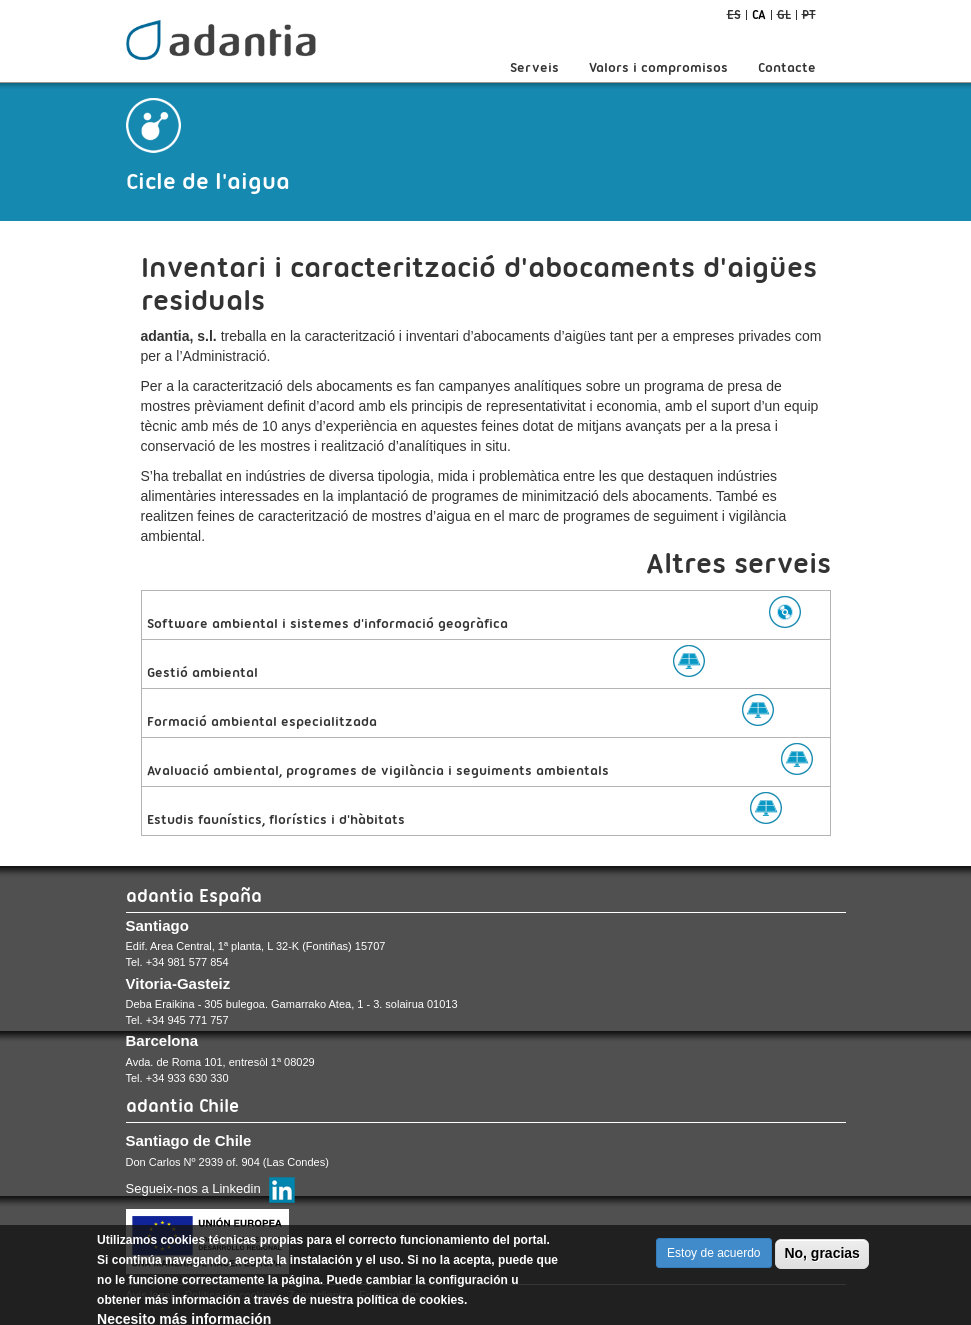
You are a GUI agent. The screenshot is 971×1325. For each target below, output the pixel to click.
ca (759, 14)
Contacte (787, 67)
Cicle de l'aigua (208, 181)
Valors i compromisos (658, 67)
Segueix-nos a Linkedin (193, 1188)
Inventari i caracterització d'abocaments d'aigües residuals (479, 283)
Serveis (534, 67)
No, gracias (821, 1255)
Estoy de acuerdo (713, 1255)
